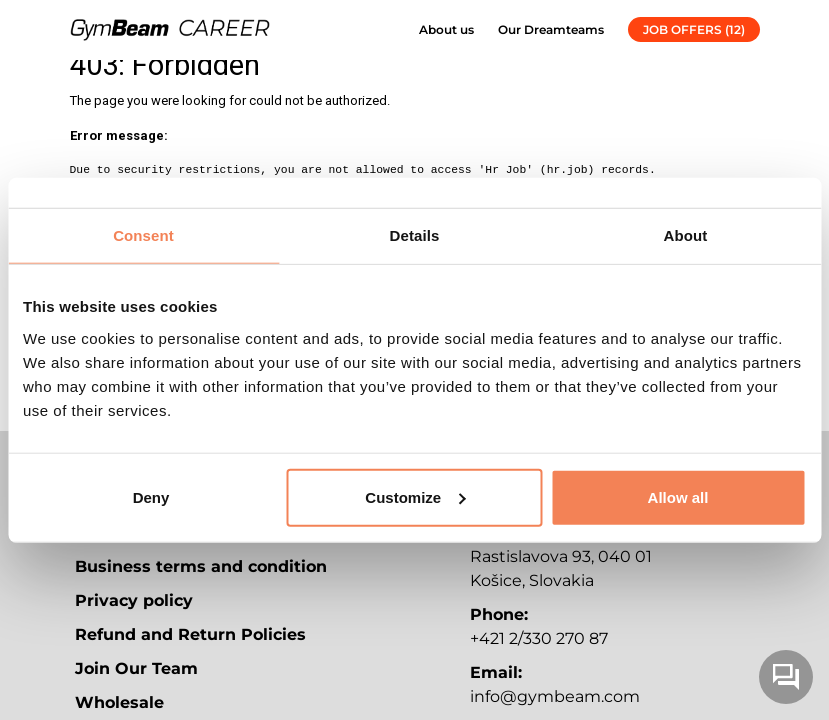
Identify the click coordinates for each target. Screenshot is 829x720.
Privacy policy (134, 600)
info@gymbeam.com (555, 696)
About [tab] (686, 235)
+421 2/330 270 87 (539, 638)
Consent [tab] (143, 235)
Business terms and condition (201, 566)
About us (446, 29)
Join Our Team (136, 668)
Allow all (678, 496)
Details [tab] (415, 235)
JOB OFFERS (694, 29)
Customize (415, 496)
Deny (151, 496)
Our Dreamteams (551, 29)
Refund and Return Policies (190, 634)
